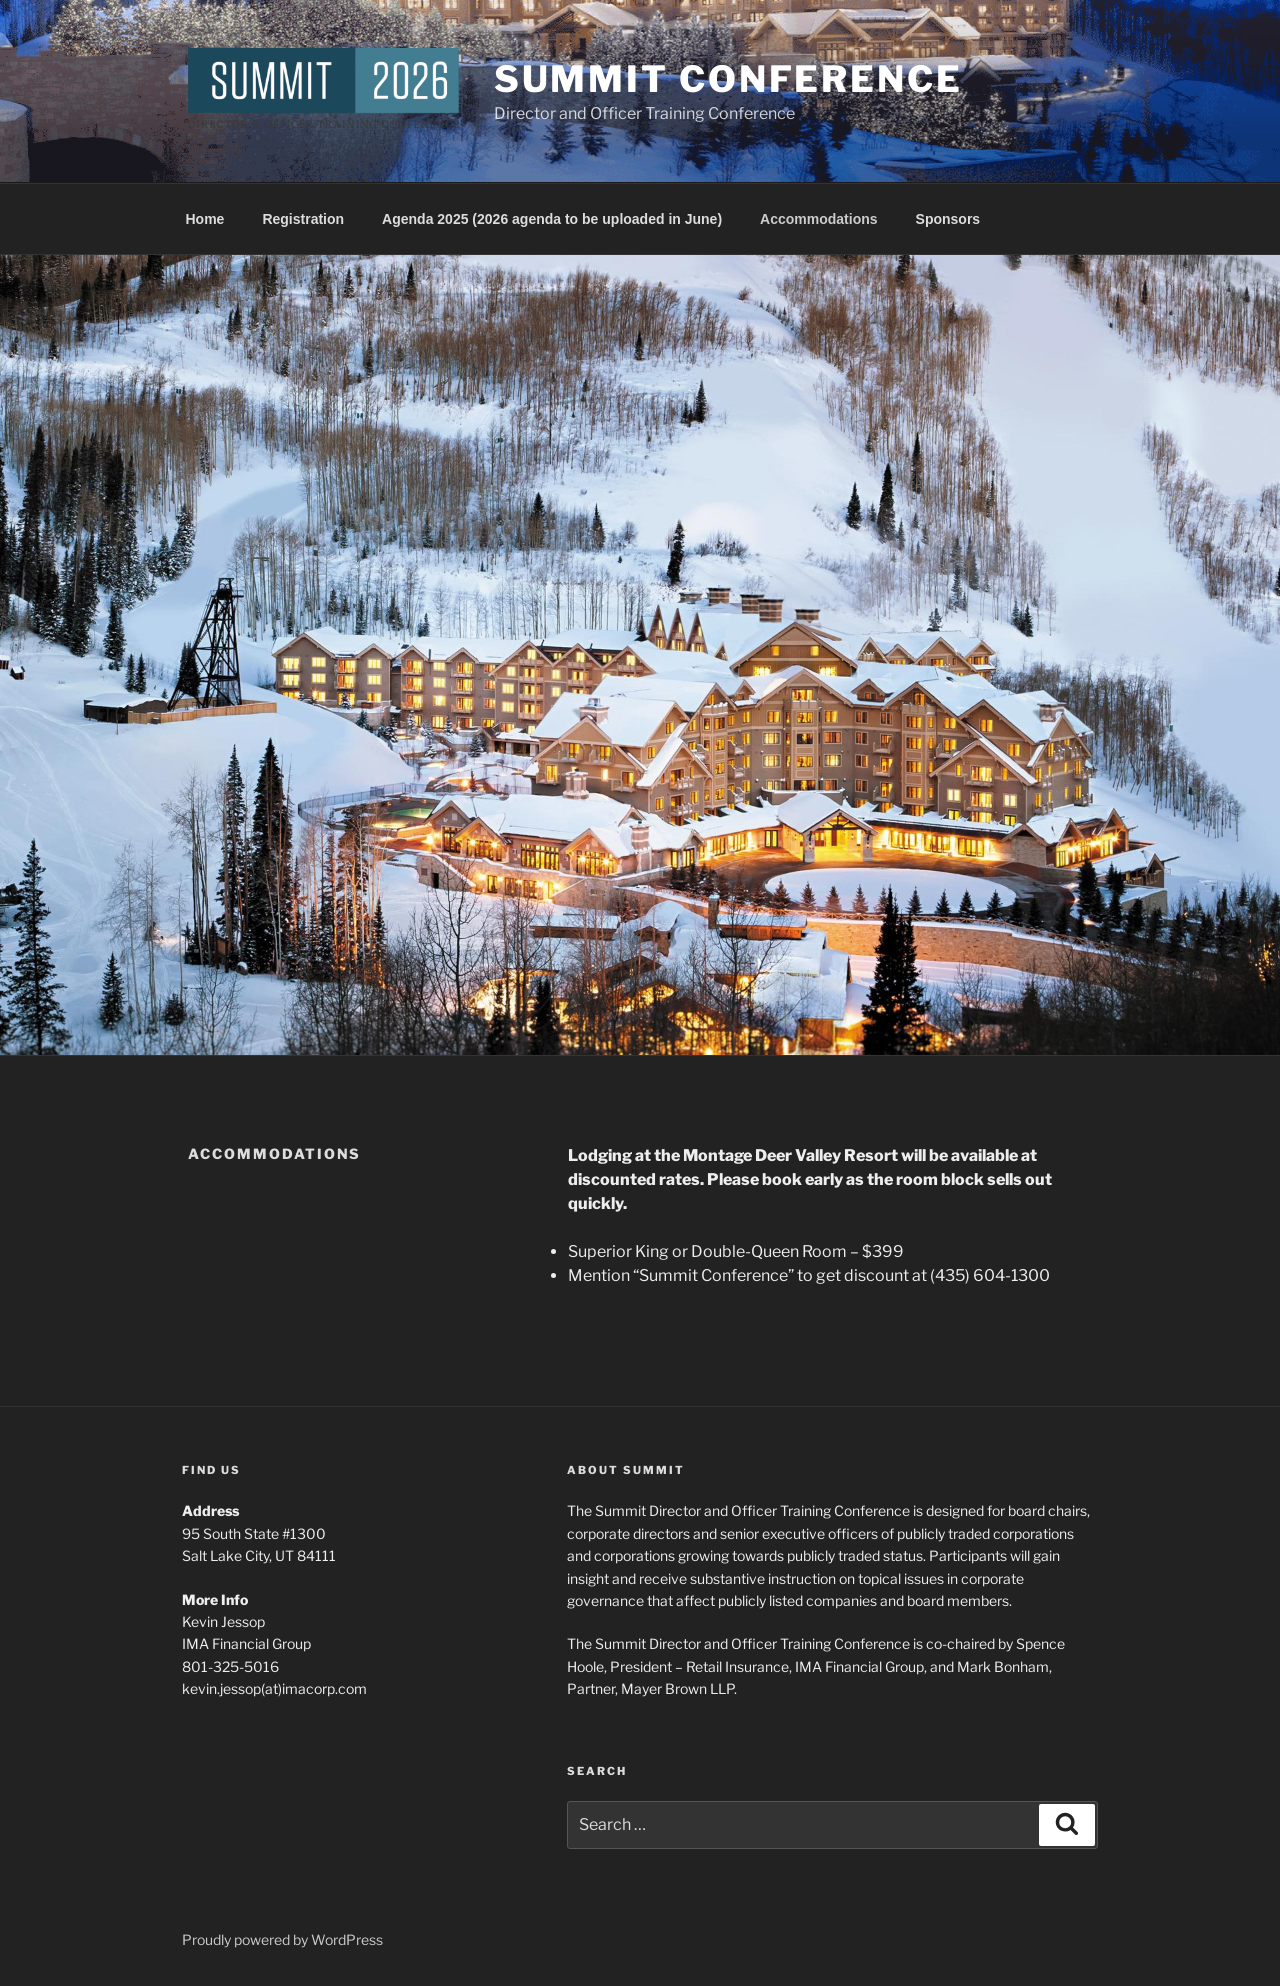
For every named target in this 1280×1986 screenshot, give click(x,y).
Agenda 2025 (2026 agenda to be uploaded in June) (552, 219)
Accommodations (818, 219)
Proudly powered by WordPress (282, 1939)
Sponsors (948, 219)
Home (205, 219)
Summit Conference (728, 79)
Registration (303, 219)
